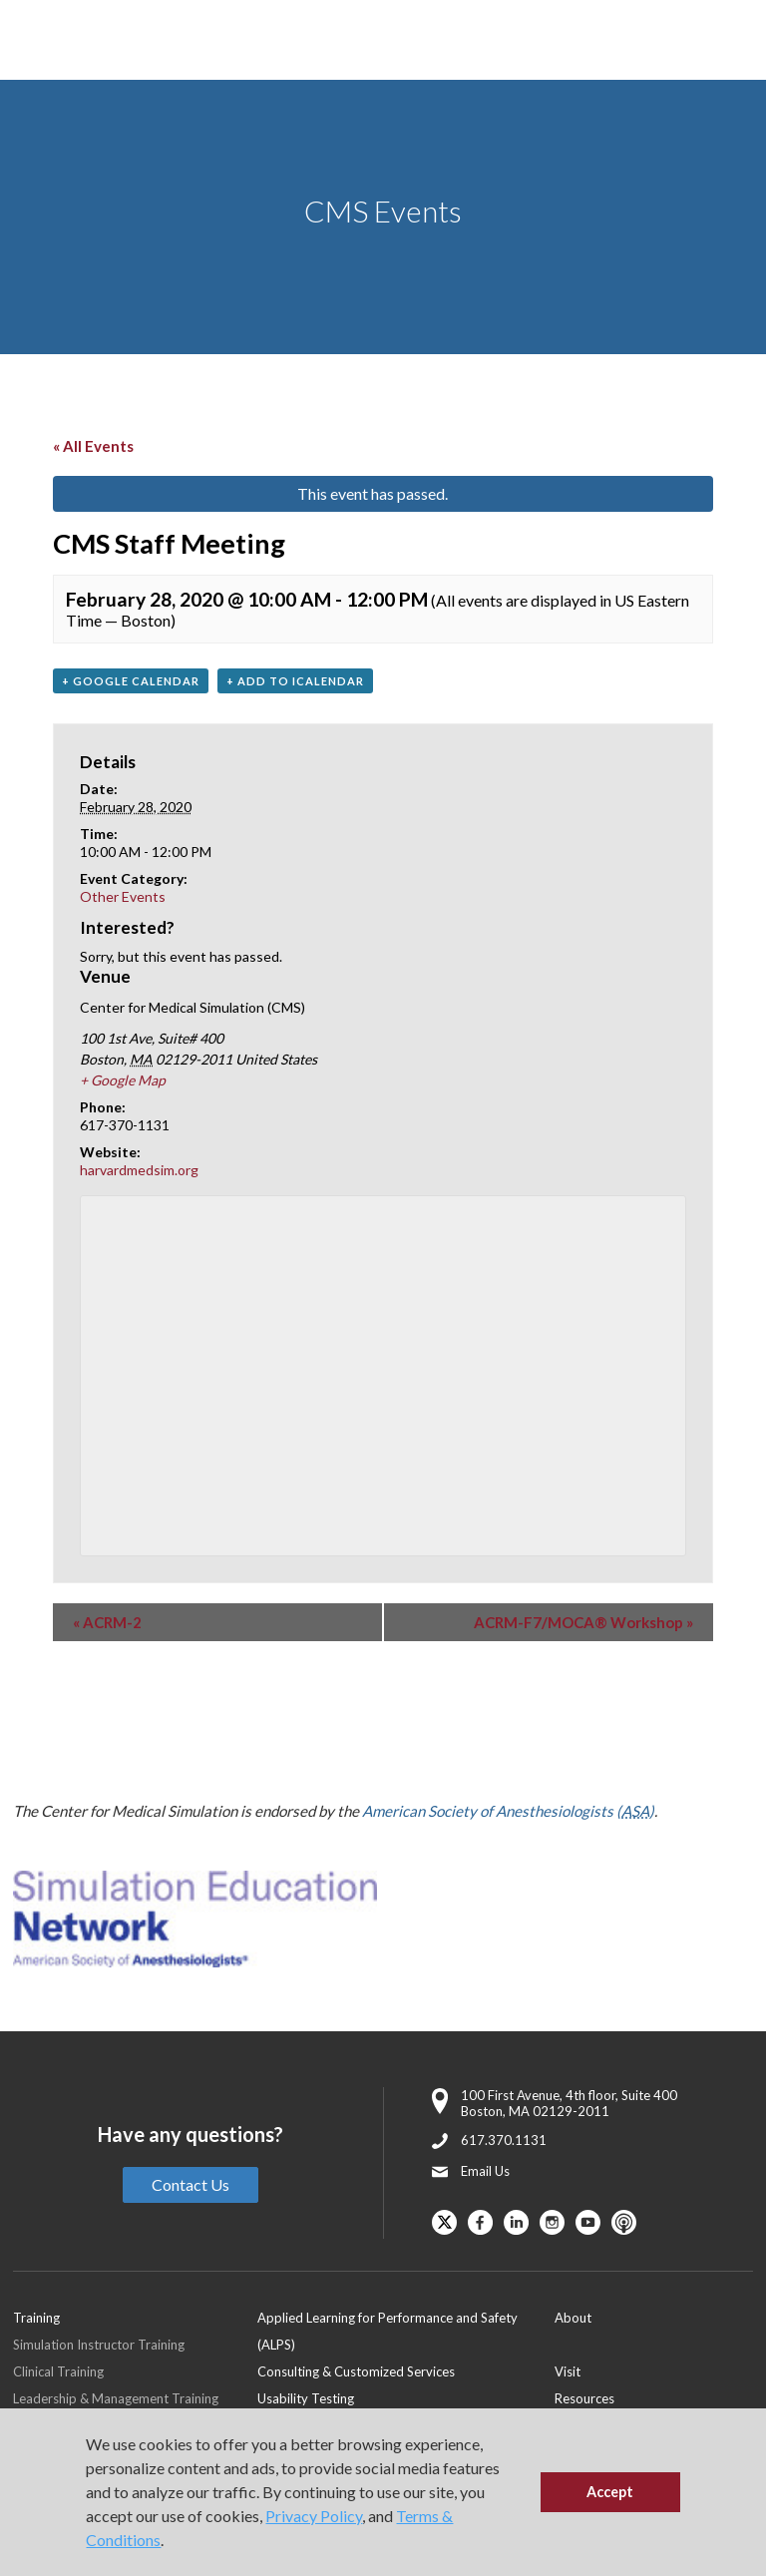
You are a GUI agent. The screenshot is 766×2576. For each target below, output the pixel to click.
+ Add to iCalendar (295, 680)
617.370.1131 (504, 2140)
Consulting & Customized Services (356, 2371)
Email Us (485, 2171)
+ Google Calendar (130, 680)
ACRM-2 (107, 1622)
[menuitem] (406, 2331)
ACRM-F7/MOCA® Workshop (583, 1622)
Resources (584, 2398)
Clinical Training (58, 2371)
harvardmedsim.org (139, 1169)
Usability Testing (305, 2398)
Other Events (123, 896)
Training (36, 2318)
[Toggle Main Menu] (40, 40)
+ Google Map (123, 1080)
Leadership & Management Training (115, 2398)
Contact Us (190, 2184)
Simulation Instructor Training (99, 2345)
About (573, 2318)
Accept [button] (609, 2491)
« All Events (93, 446)
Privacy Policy (313, 2515)
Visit (567, 2371)
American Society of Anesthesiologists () (508, 1811)
